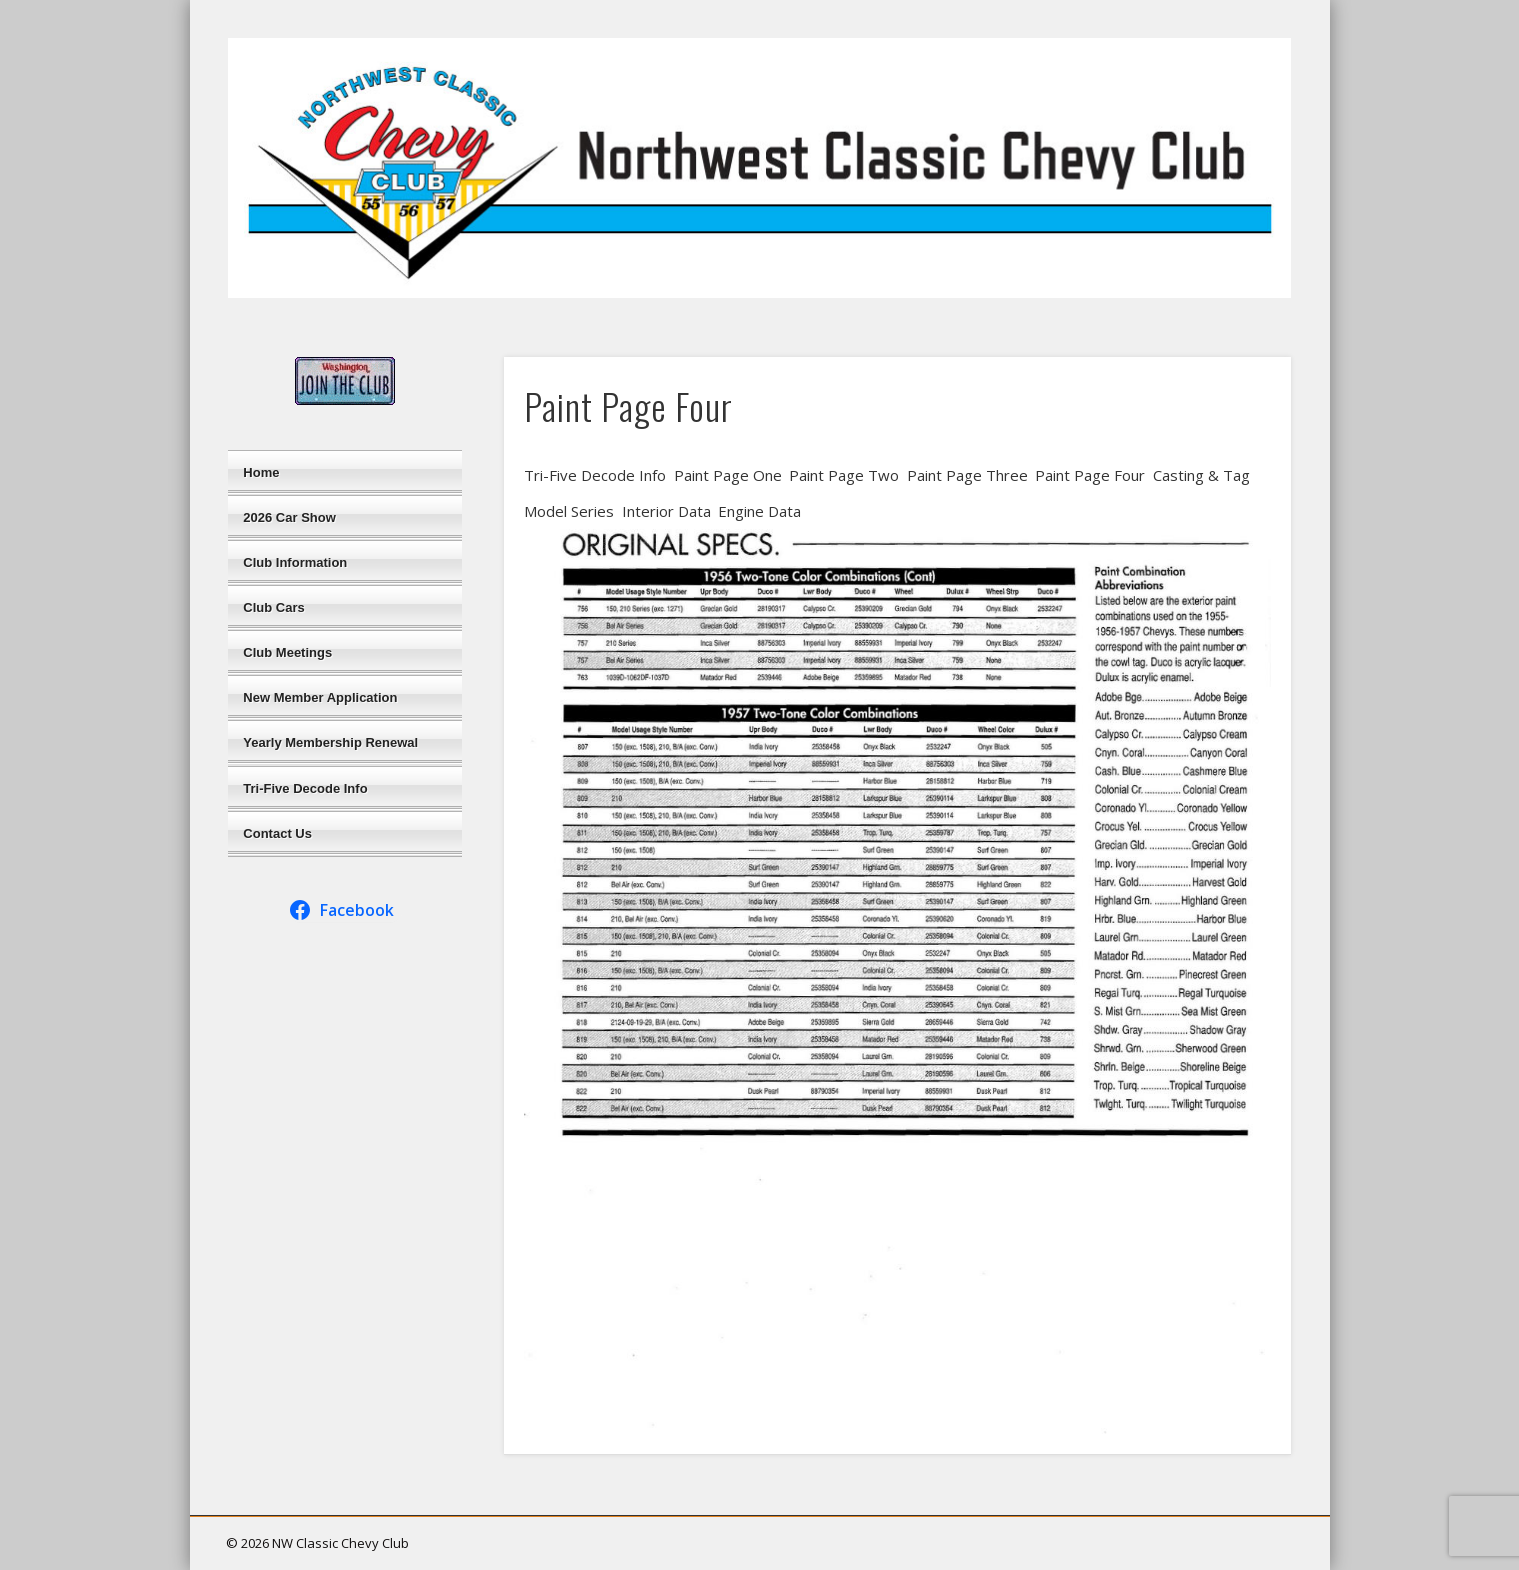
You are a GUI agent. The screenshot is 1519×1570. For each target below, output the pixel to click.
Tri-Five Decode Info (305, 788)
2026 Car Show (289, 517)
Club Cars (273, 607)
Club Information (295, 562)
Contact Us (277, 833)
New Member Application (320, 697)
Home (261, 472)
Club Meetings (287, 652)
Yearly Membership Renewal (330, 742)
